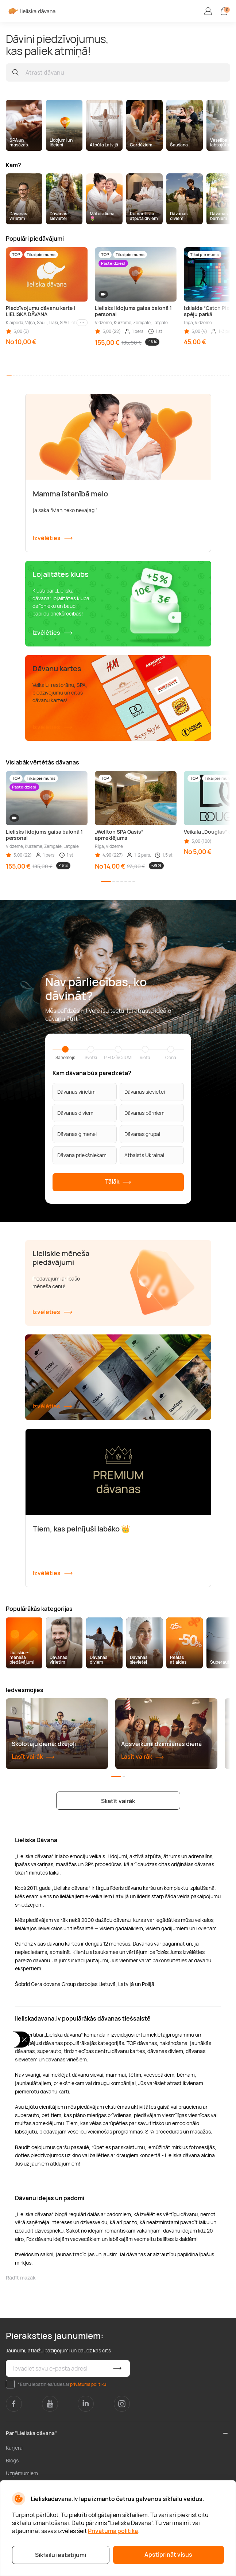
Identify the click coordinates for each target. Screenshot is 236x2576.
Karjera (14, 2447)
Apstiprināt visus (168, 2555)
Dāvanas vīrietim (76, 1091)
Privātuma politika (113, 2531)
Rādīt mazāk (20, 2277)
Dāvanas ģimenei (77, 1133)
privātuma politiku (88, 2384)
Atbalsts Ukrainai (144, 1155)
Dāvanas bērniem (144, 1112)
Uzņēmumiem (22, 2473)
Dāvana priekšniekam (82, 1155)
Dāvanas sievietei (144, 1091)
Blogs (12, 2460)
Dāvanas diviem (75, 1112)
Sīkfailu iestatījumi (60, 2555)
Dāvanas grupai (142, 1133)
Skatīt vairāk (118, 1801)
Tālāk (118, 1182)
